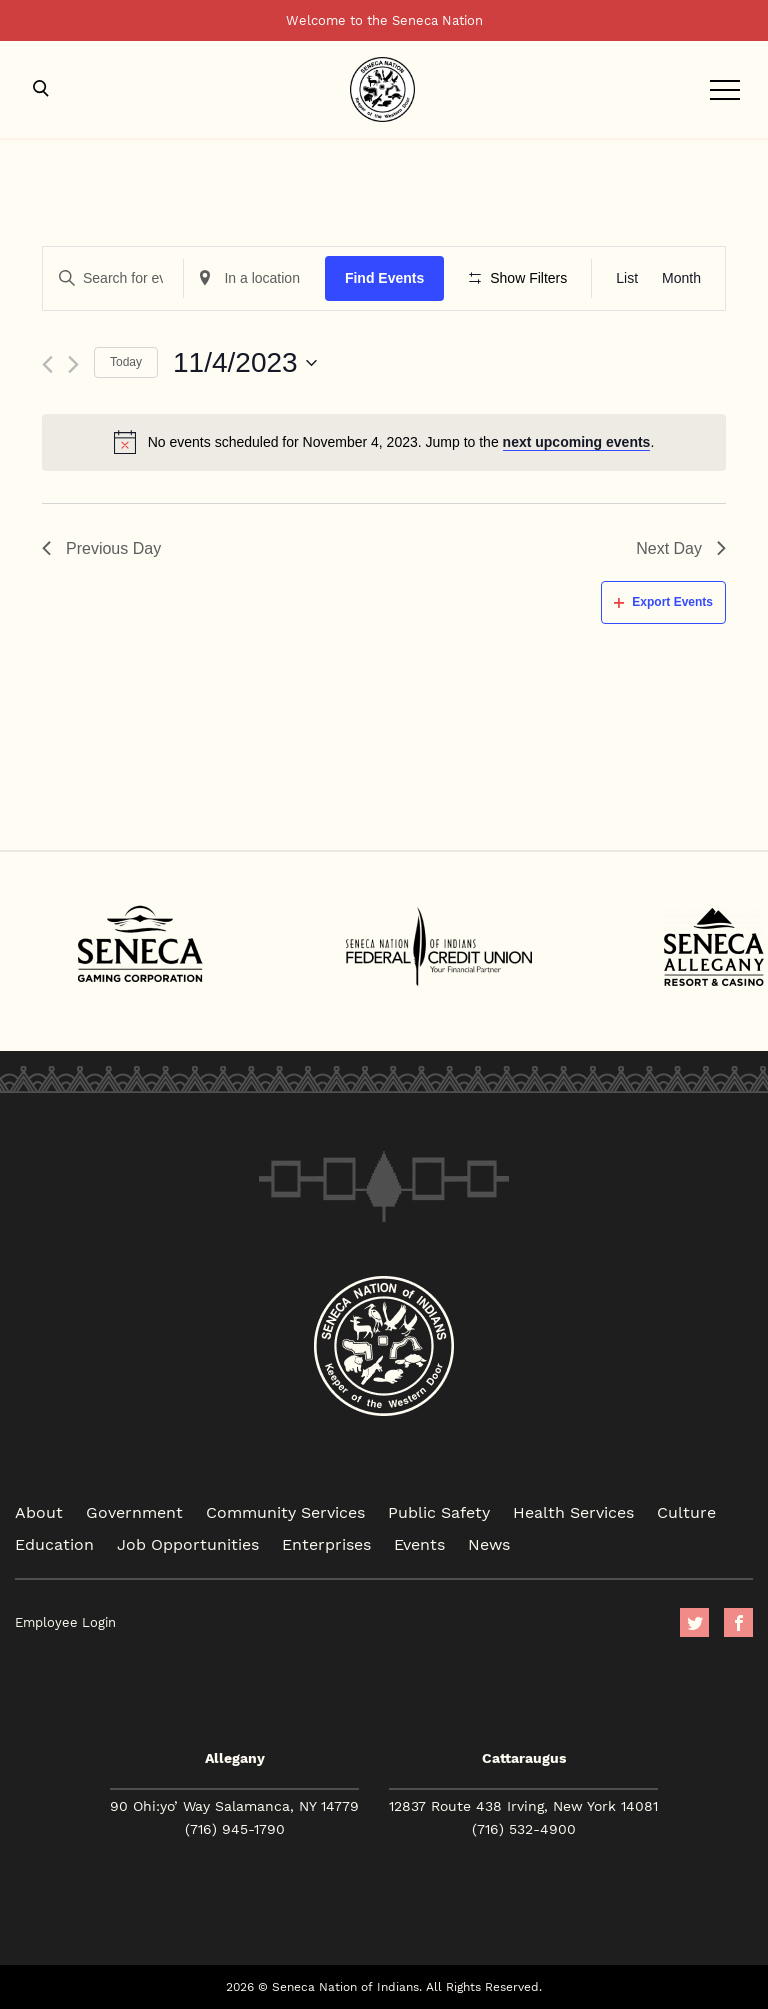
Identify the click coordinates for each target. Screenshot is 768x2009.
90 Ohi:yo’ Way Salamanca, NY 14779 (234, 1806)
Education (54, 1543)
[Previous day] (47, 364)
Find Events (384, 278)
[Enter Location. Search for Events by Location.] (254, 278)
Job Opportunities (188, 1543)
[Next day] (73, 364)
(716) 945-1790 (235, 1829)
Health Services (573, 1511)
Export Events (663, 602)
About (39, 1511)
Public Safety (439, 1511)
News (489, 1543)
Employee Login (65, 1622)
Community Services (285, 1511)
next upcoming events (577, 442)
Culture (686, 1511)
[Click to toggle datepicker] (245, 363)
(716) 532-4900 (524, 1829)
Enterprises (326, 1543)
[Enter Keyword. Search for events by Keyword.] (113, 278)
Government (134, 1511)
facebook (738, 1622)
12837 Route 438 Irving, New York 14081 (523, 1806)
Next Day (681, 548)
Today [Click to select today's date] (126, 362)
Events (419, 1543)
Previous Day (101, 548)
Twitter (694, 1622)
